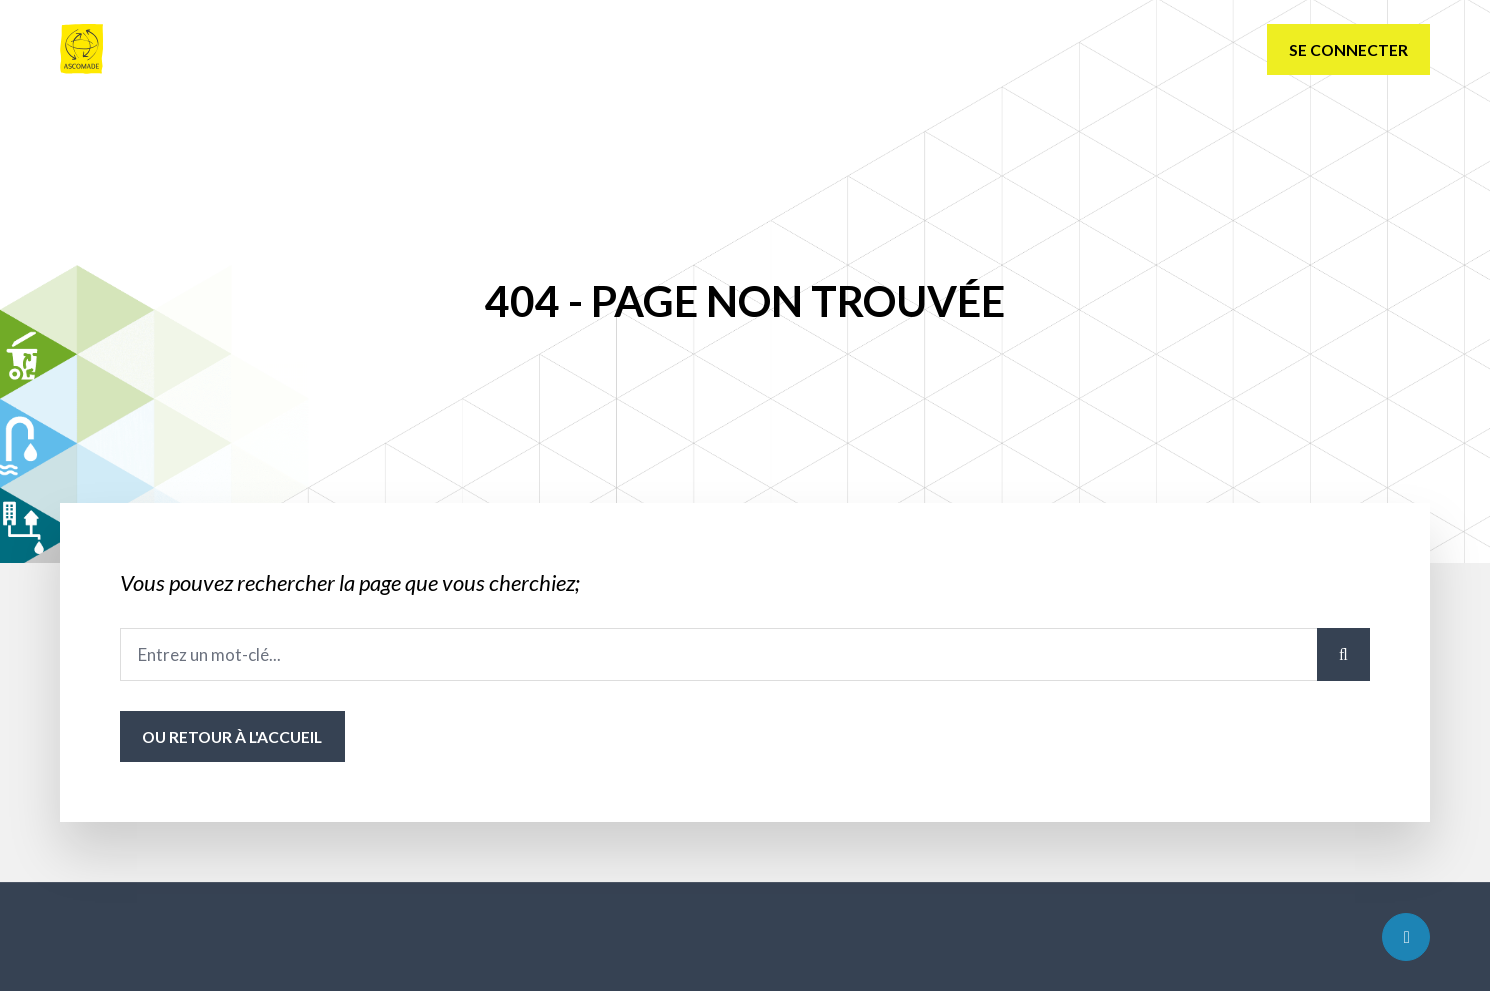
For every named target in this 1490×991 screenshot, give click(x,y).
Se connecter (1348, 49)
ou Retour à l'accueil (232, 736)
